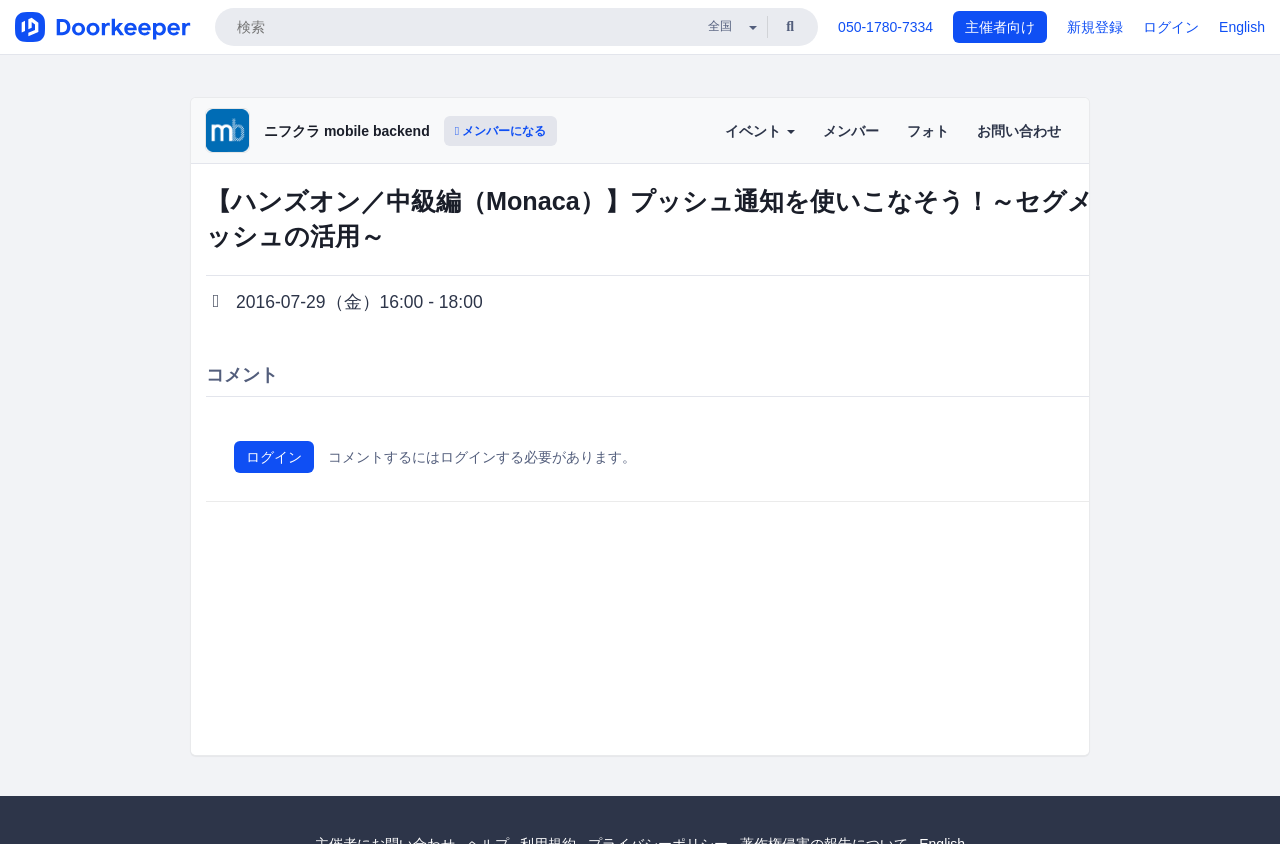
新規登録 (1095, 27)
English (1242, 27)
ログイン (1171, 27)
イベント (760, 131)
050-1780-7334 (885, 27)
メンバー (851, 131)
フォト (928, 131)
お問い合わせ (1019, 131)
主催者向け (1000, 27)
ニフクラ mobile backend (347, 131)
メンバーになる (501, 131)
